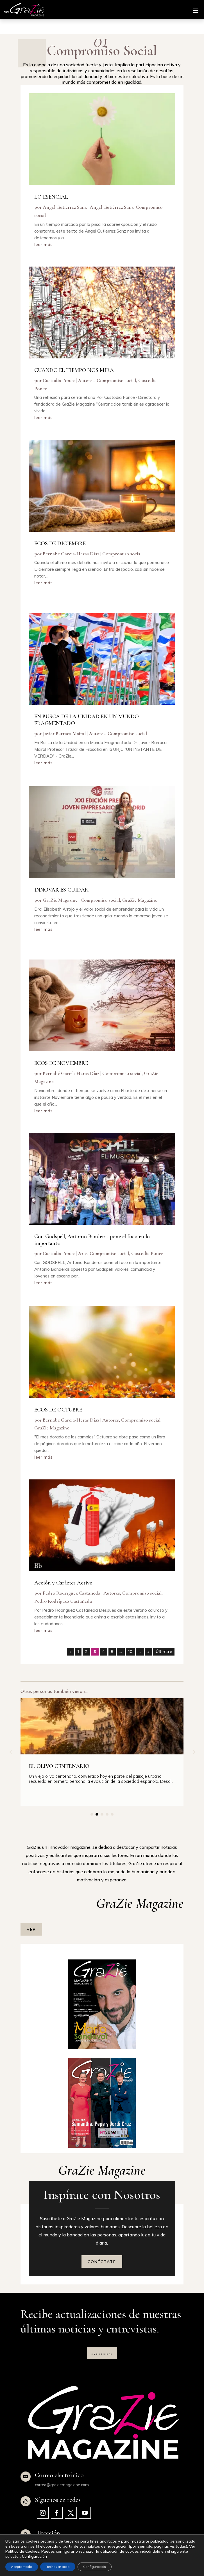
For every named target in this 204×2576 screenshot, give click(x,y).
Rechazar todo (58, 2566)
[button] (193, 1752)
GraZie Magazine (60, 900)
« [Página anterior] (70, 1651)
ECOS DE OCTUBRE (58, 1409)
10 (130, 1651)
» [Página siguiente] (148, 1651)
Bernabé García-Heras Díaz (71, 553)
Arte (82, 1253)
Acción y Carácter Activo (63, 1582)
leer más (43, 244)
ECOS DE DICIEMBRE (60, 543)
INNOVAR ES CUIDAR (61, 889)
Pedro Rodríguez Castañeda (71, 1593)
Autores (86, 380)
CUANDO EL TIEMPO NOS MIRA (74, 370)
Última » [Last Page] (164, 1651)
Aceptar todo (21, 2566)
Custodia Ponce (59, 380)
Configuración (34, 2556)
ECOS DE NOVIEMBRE (61, 1063)
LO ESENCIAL (51, 197)
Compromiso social (116, 380)
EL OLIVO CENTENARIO (59, 1766)
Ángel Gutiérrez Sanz (65, 207)
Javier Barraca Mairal (64, 733)
